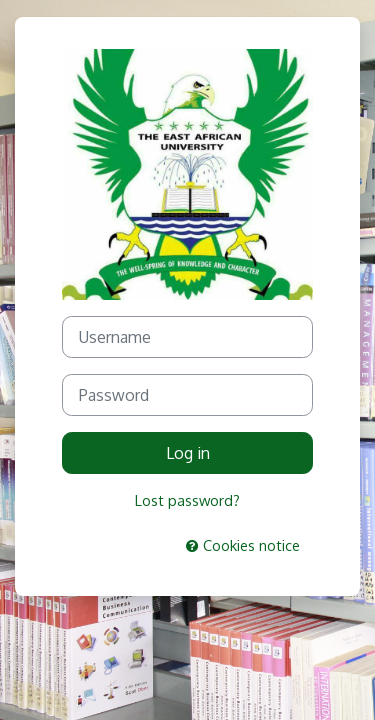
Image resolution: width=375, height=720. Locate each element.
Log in (188, 453)
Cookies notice (243, 545)
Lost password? (187, 500)
